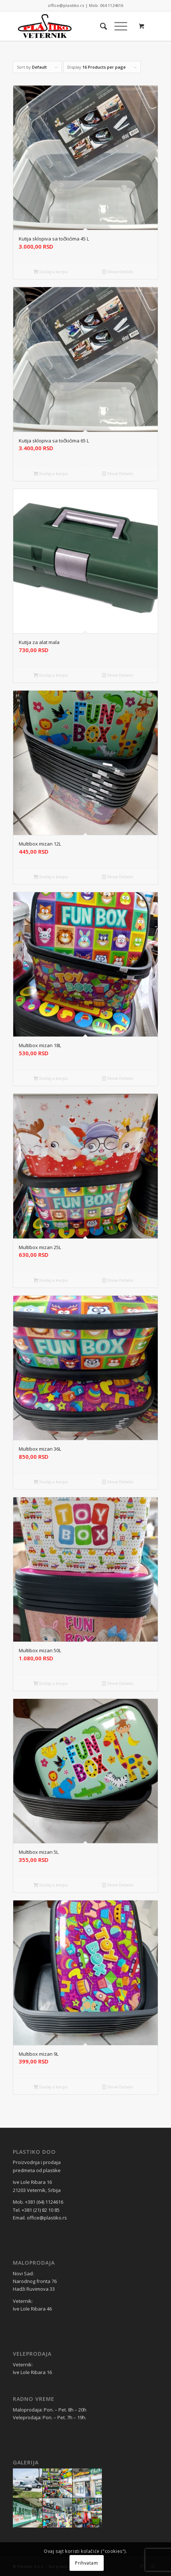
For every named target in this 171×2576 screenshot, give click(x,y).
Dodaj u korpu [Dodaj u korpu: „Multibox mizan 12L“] (50, 876)
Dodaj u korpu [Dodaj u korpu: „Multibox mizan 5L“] (50, 1884)
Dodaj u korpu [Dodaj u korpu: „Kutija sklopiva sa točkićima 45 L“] (50, 271)
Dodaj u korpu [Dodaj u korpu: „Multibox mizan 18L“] (50, 1078)
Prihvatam (86, 2563)
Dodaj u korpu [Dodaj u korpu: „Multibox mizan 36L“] (50, 1481)
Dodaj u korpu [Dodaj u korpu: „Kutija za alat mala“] (50, 675)
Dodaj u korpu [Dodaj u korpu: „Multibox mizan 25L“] (50, 1280)
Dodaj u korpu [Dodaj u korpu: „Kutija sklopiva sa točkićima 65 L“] (50, 473)
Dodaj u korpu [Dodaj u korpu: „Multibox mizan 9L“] (50, 2086)
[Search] (100, 26)
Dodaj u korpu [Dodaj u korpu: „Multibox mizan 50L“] (50, 1683)
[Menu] (117, 26)
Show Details (117, 271)
